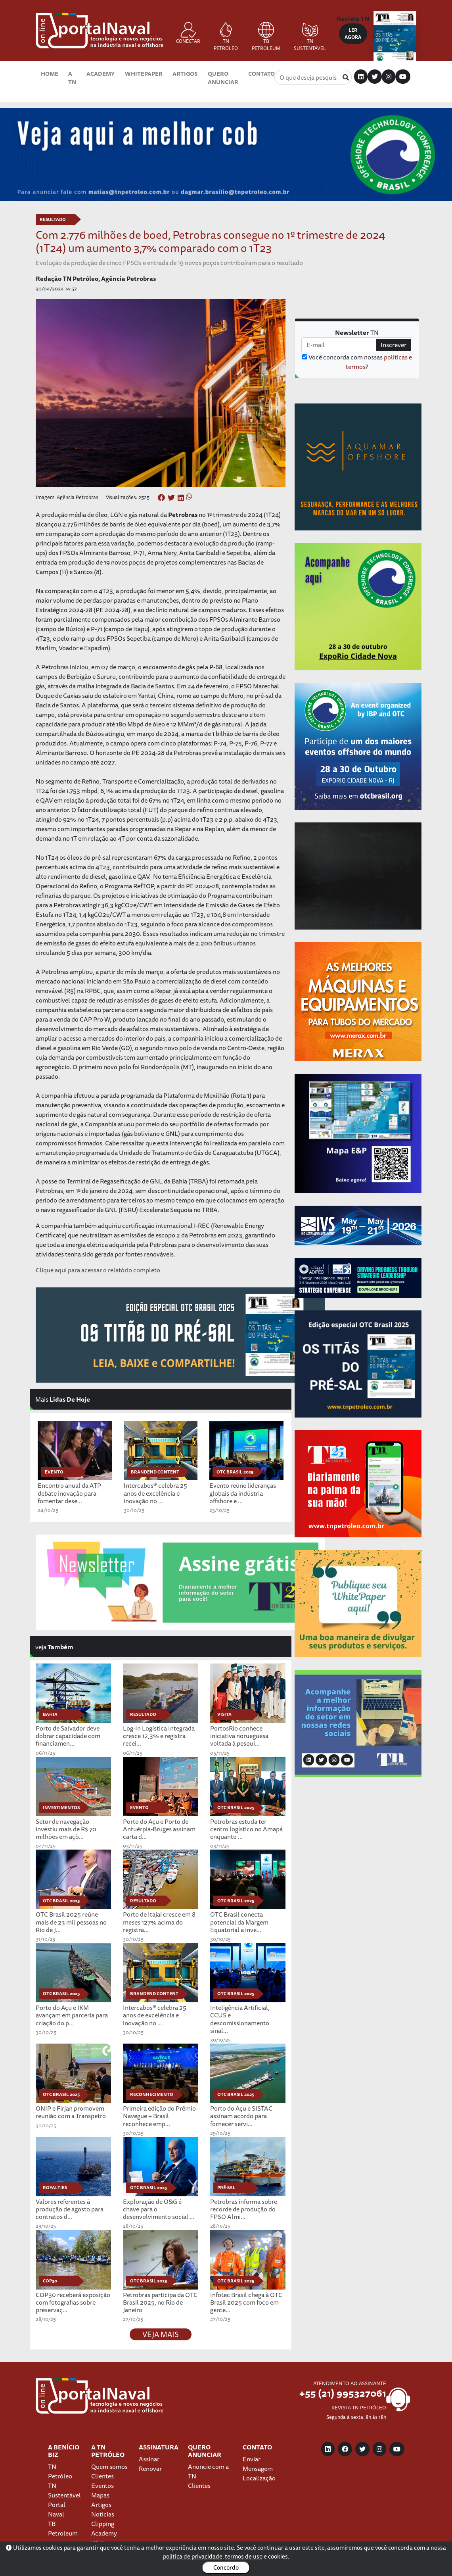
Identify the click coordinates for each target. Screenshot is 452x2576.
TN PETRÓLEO (226, 37)
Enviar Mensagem (258, 2464)
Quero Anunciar (223, 78)
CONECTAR (188, 33)
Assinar (149, 2459)
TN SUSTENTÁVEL (310, 37)
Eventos (102, 2485)
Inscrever (393, 345)
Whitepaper (144, 73)
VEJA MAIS (160, 2334)
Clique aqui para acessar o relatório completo (98, 1270)
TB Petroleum (63, 2528)
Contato (261, 73)
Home (49, 73)
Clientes (102, 2476)
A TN (72, 78)
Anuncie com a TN (208, 2471)
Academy (100, 73)
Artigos (184, 73)
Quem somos (109, 2466)
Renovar (150, 2468)
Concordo (226, 2567)
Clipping (102, 2523)
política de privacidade (192, 2556)
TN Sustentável (64, 2490)
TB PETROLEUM (266, 37)
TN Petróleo (60, 2471)
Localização (259, 2478)
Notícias (102, 2514)
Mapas (100, 2495)
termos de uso (243, 2556)
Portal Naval (56, 2509)
